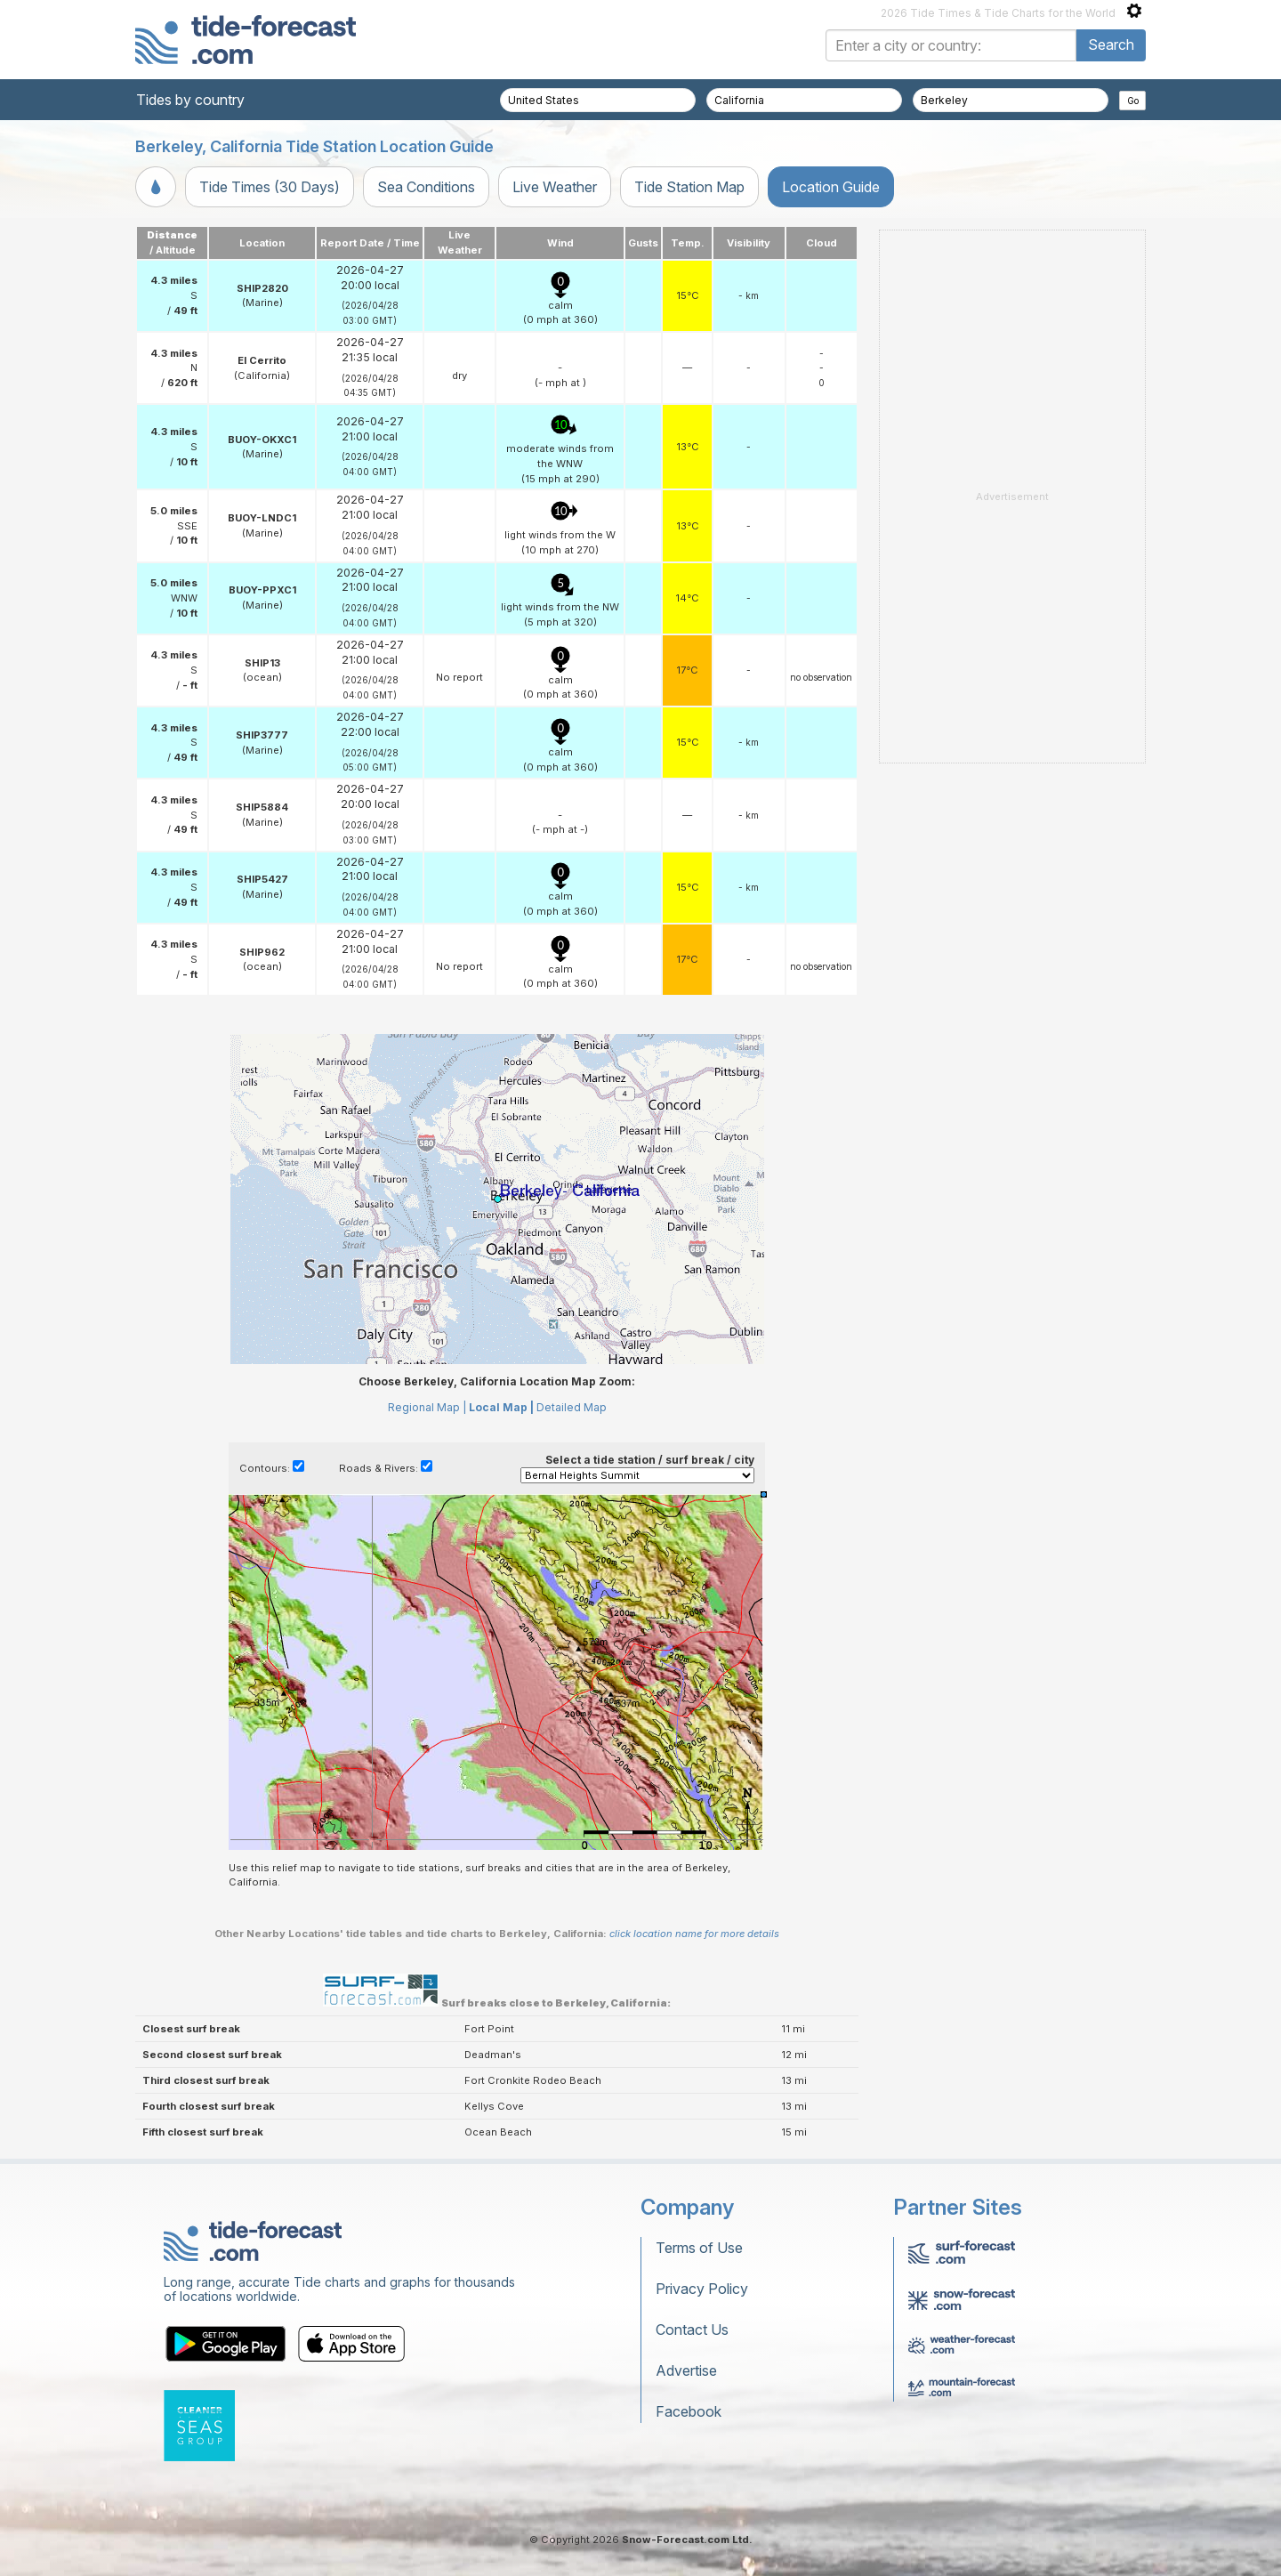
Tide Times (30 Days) (269, 187)
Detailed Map (571, 1407)
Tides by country (190, 100)
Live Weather (554, 187)
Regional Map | (427, 1407)
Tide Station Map (689, 187)
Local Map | (501, 1407)
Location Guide (831, 187)
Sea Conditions (426, 187)
